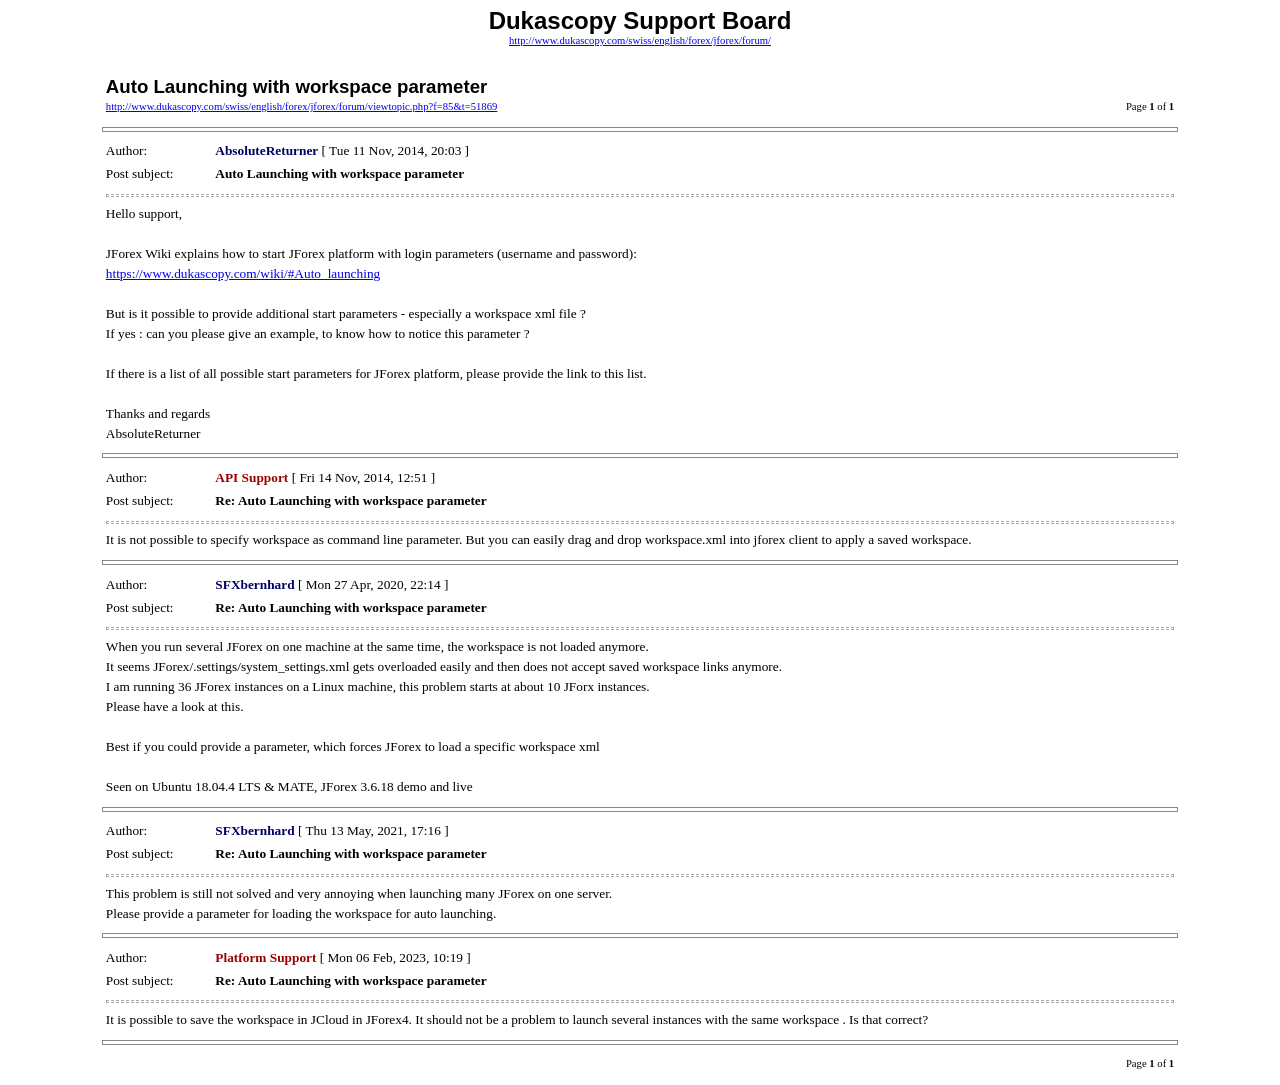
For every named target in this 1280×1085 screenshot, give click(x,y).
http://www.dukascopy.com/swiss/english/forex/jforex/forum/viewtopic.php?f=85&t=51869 (302, 106)
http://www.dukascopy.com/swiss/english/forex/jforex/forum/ (640, 40)
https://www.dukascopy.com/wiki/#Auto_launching (243, 273)
